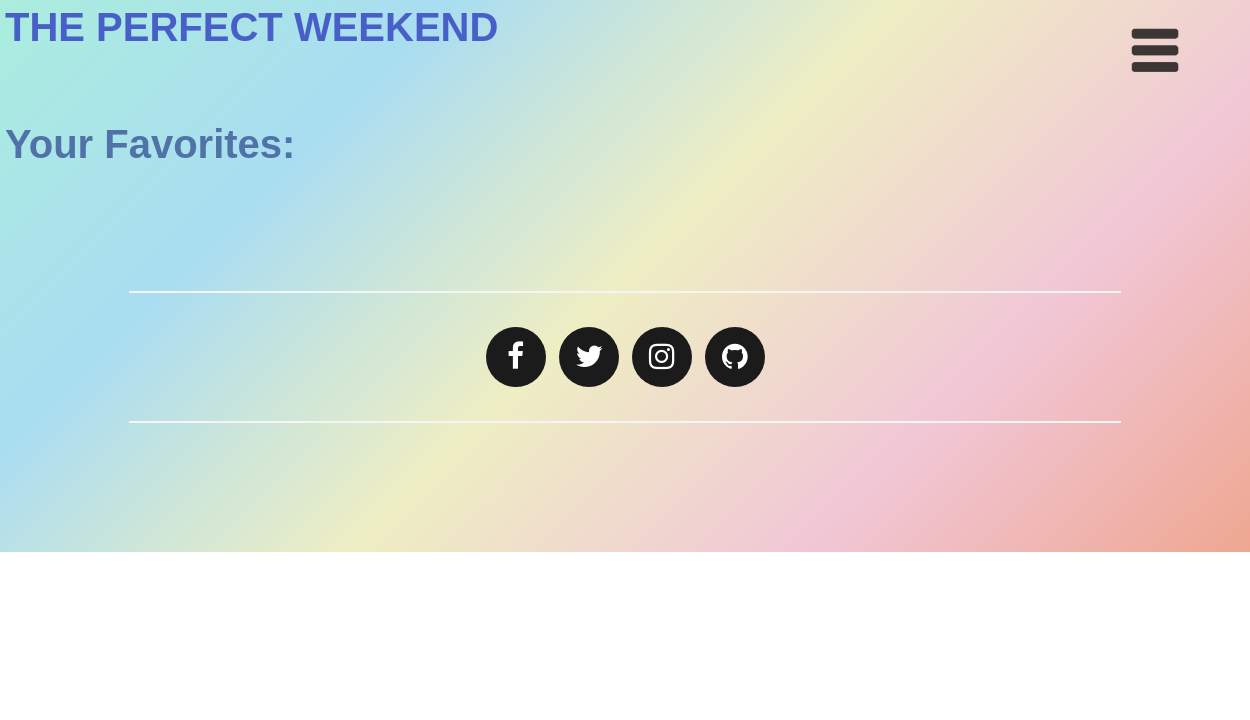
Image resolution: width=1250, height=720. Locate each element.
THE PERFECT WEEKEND (251, 27)
